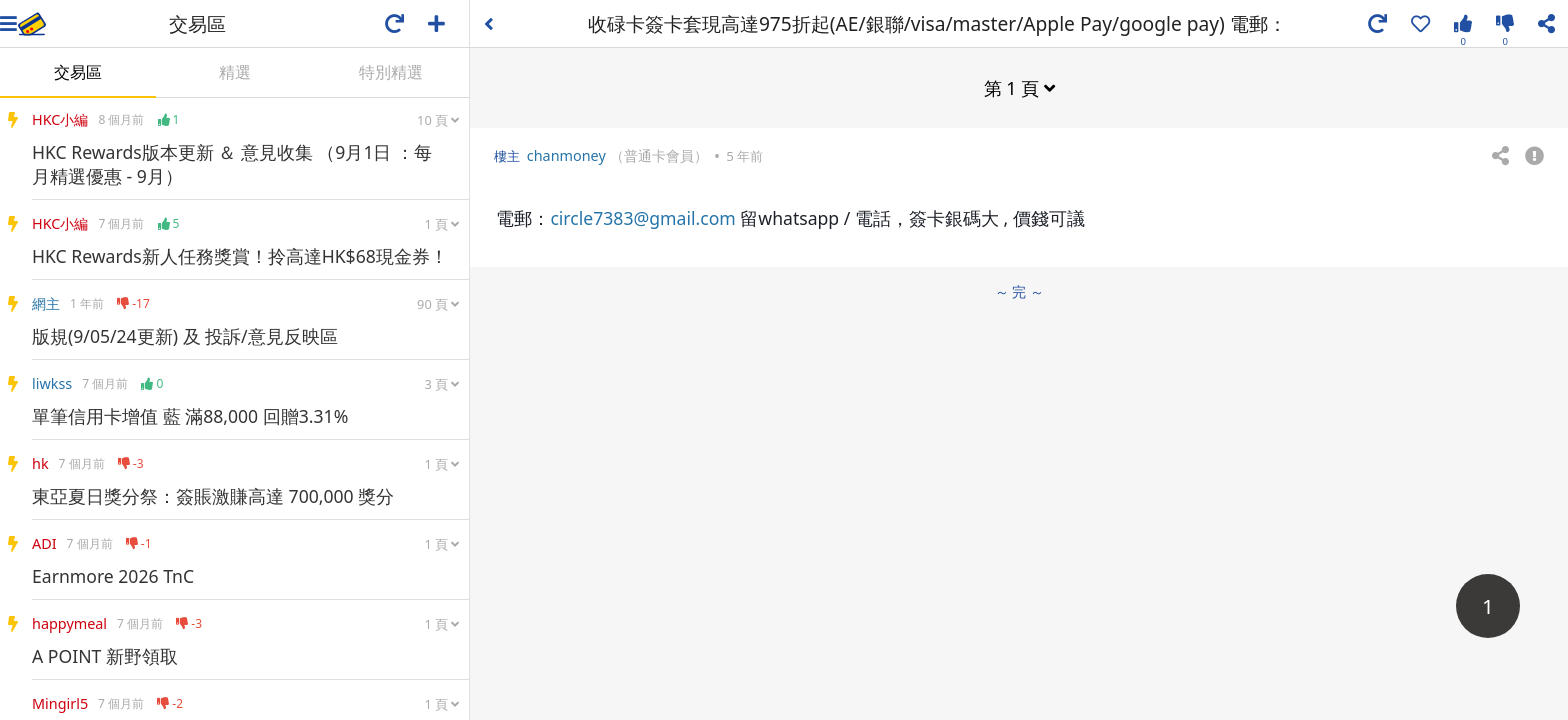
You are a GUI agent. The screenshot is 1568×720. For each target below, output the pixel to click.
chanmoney (566, 155)
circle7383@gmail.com (642, 218)
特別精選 (391, 72)
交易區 (78, 72)
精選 (235, 72)
